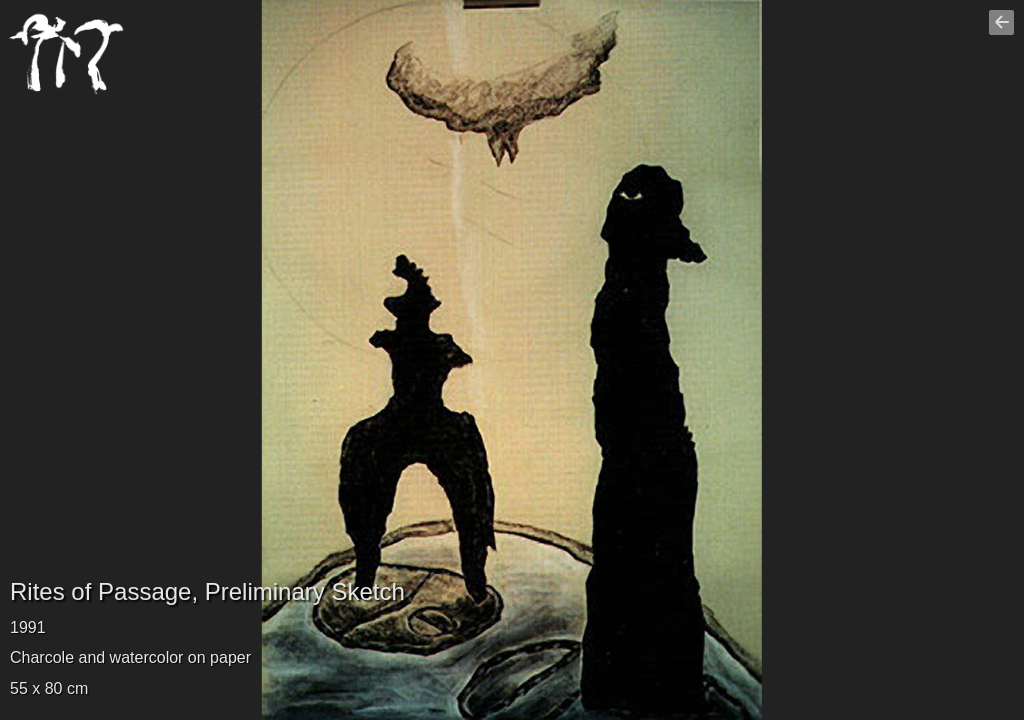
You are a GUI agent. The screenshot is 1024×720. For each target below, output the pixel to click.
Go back (1004, 31)
